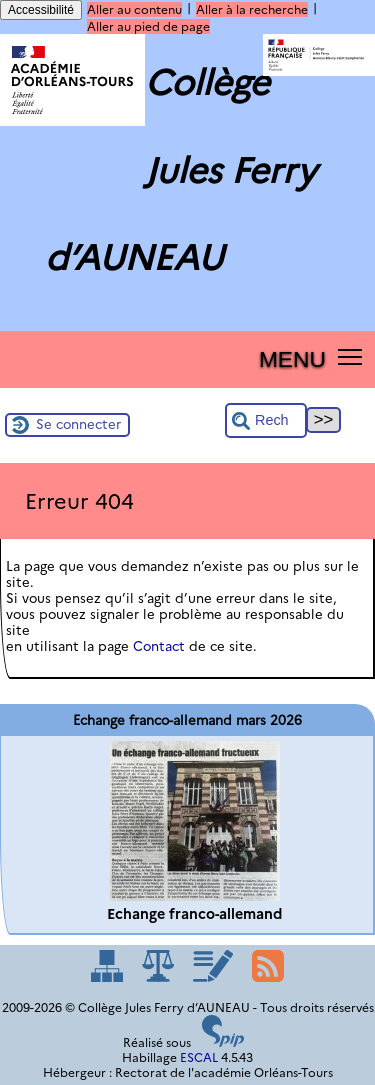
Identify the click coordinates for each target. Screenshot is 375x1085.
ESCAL (199, 1057)
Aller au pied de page (148, 26)
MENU (292, 359)
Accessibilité (41, 10)
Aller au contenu (134, 9)
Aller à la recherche (252, 9)
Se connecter (78, 424)
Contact (159, 646)
